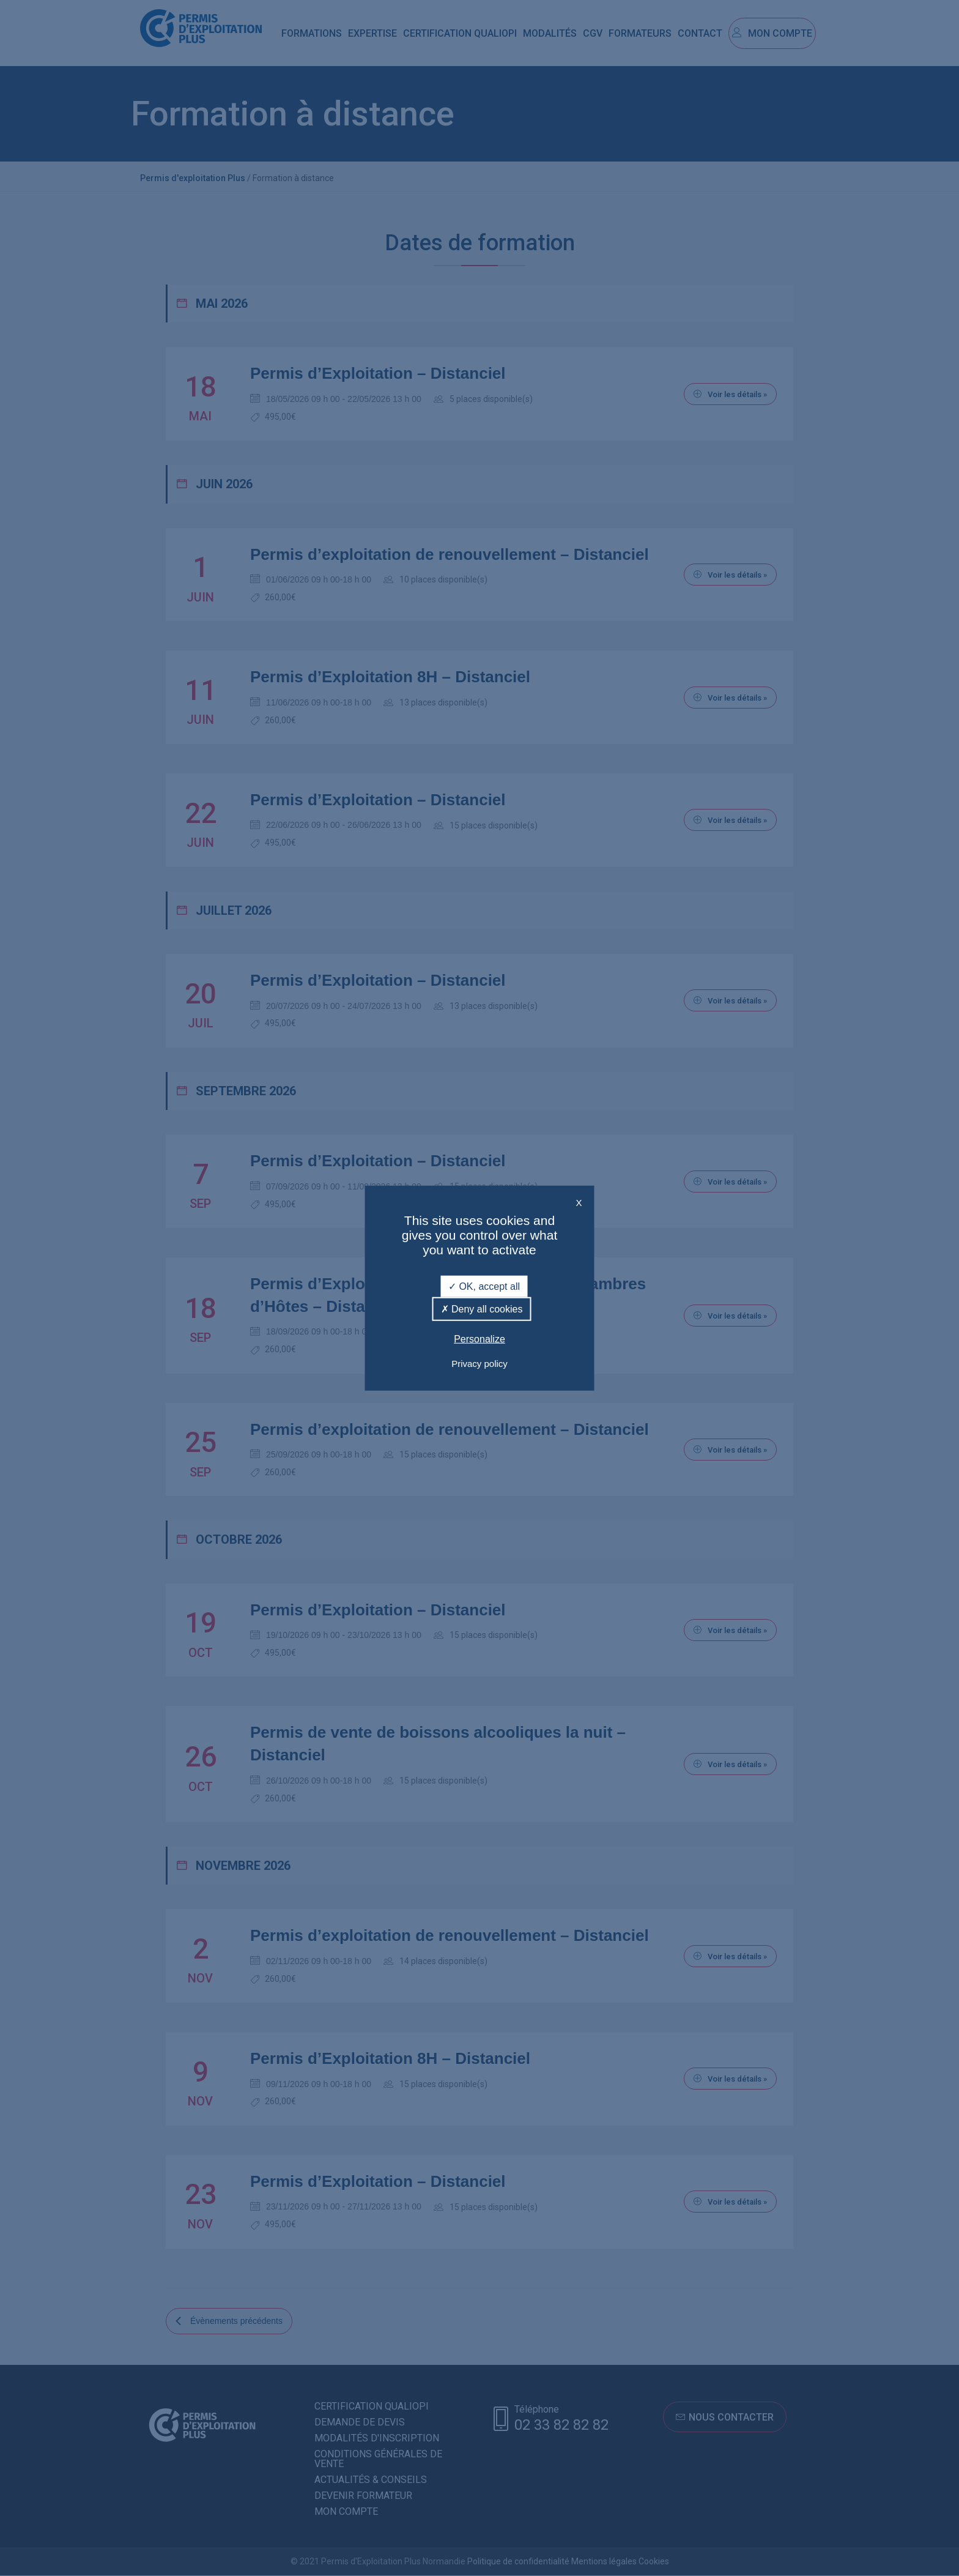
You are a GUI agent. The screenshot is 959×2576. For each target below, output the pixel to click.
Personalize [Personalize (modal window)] (479, 1339)
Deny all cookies (482, 1309)
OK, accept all (484, 1286)
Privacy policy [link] (479, 1363)
